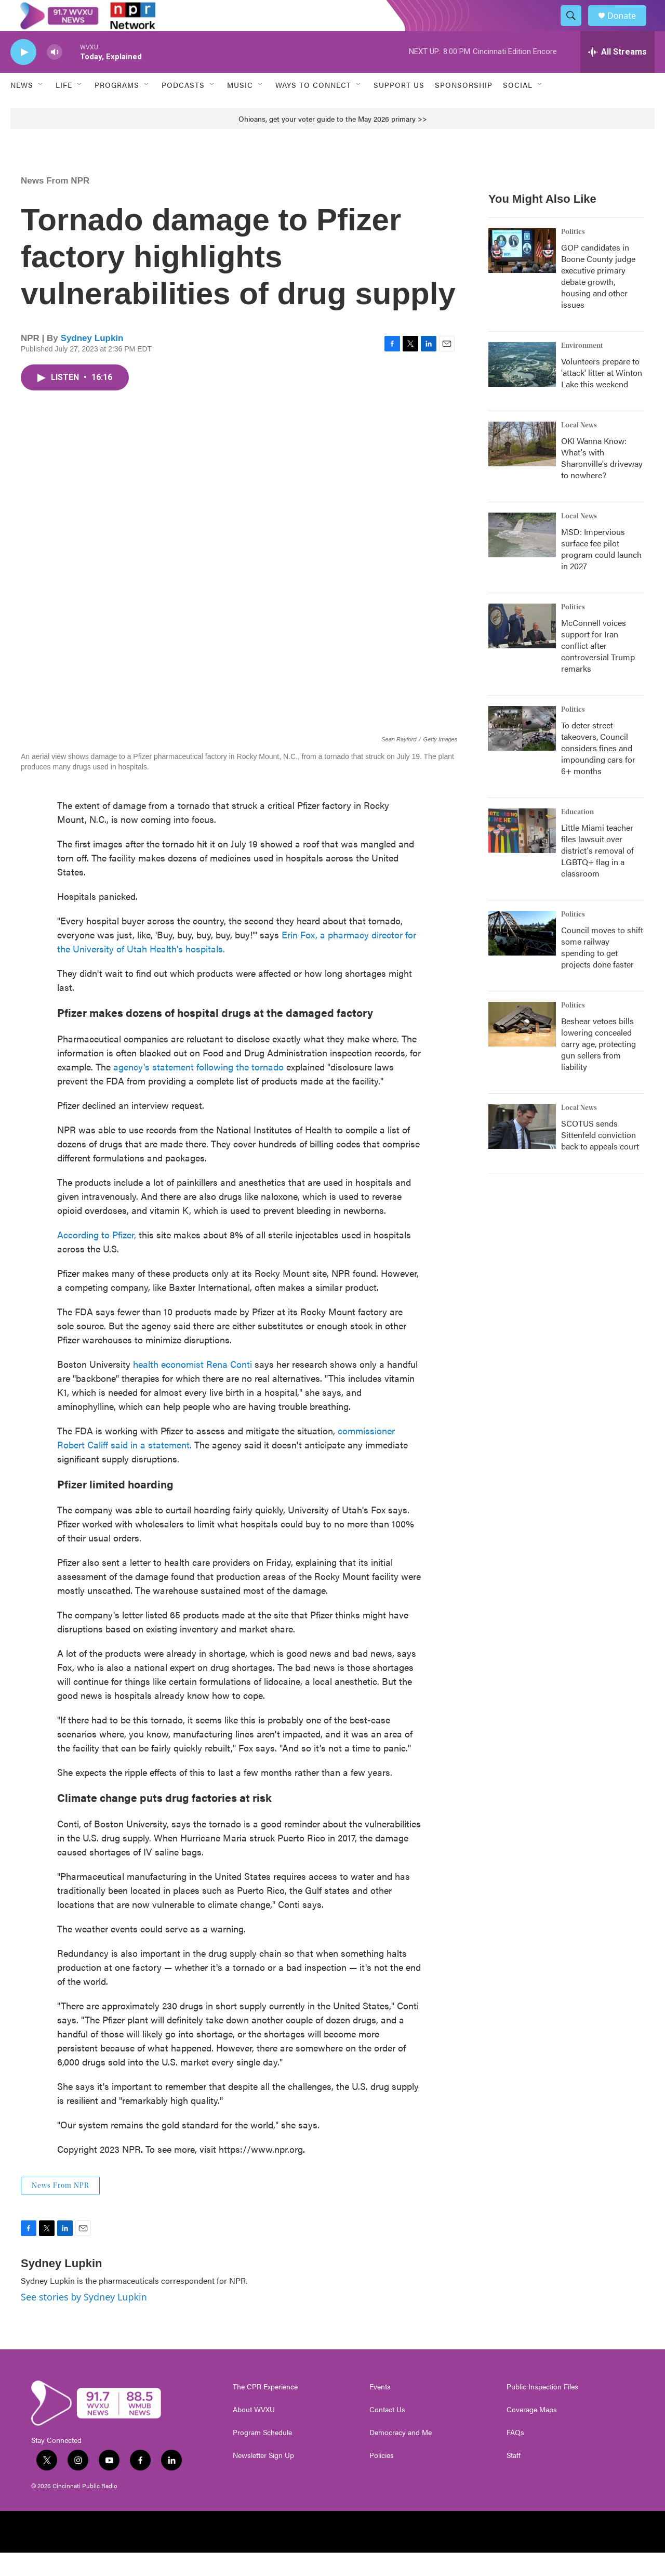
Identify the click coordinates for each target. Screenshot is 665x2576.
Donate (628, 27)
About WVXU (254, 2433)
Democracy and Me (400, 2456)
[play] (23, 76)
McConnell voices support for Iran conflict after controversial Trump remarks (598, 669)
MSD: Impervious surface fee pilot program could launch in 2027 (601, 572)
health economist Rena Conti (192, 1387)
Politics (573, 255)
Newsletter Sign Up (263, 2479)
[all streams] (617, 75)
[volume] (54, 75)
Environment (582, 369)
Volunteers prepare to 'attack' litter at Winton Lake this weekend (601, 395)
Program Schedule (262, 2456)
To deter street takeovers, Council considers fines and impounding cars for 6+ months (598, 771)
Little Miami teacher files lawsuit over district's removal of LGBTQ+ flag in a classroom (597, 874)
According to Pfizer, (96, 1257)
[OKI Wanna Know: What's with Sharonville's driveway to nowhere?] (522, 467)
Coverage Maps (532, 2433)
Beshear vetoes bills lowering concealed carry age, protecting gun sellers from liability (598, 1067)
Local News (579, 448)
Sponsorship (464, 108)
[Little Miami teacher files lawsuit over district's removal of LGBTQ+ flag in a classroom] (522, 854)
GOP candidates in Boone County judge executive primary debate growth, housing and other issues (598, 299)
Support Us (399, 108)
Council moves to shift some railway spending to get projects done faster (602, 970)
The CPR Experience (265, 2410)
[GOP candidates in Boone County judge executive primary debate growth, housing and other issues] (522, 274)
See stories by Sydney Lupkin (84, 2320)
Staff (514, 2479)
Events (380, 2410)
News (21, 108)
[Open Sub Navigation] (41, 108)
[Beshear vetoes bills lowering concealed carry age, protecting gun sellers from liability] (522, 1047)
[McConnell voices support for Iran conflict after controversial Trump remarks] (522, 649)
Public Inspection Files (542, 2410)
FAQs (515, 2456)
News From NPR (55, 204)
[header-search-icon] (575, 27)
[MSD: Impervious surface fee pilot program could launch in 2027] (522, 558)
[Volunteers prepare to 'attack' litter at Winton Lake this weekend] (522, 387)
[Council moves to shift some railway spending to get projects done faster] (522, 956)
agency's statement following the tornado (198, 1089)
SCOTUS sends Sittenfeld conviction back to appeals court (600, 1158)
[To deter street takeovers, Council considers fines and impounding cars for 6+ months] (522, 751)
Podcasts (183, 108)
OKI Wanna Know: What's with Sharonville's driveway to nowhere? (602, 481)
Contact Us (387, 2433)
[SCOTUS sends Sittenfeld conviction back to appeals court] (522, 1150)
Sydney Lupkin (92, 362)
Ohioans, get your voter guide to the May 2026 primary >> (332, 142)
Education (577, 835)
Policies (381, 2479)
